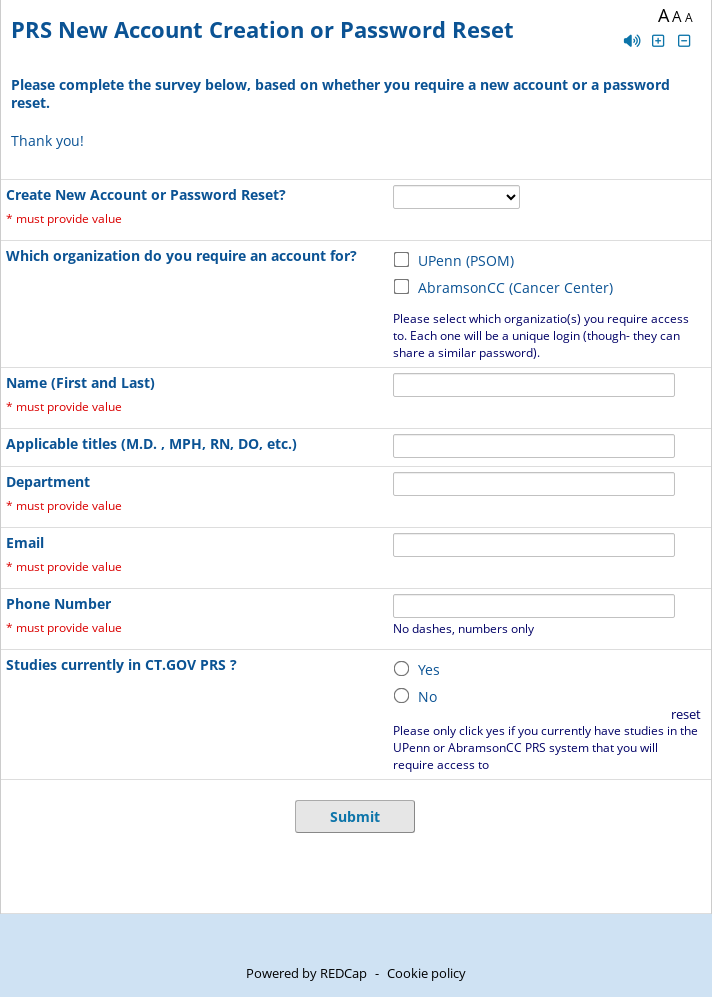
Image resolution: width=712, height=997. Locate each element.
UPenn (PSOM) (466, 260)
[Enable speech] (632, 40)
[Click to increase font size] (658, 40)
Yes (429, 669)
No (427, 696)
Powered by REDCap (306, 973)
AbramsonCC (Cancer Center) (515, 287)
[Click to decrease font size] (685, 40)
